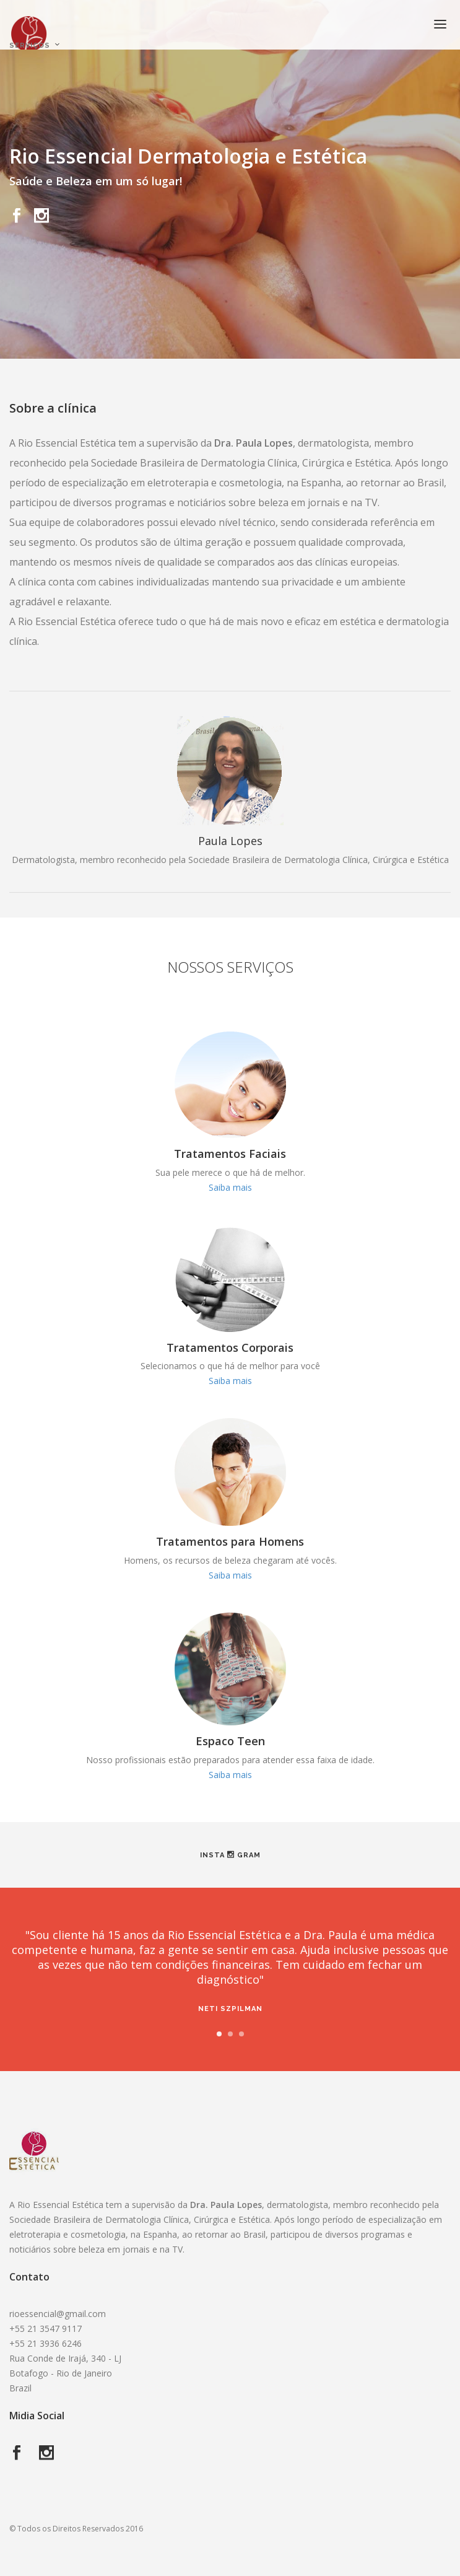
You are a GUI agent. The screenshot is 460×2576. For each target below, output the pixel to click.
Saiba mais (230, 1187)
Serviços (29, 46)
